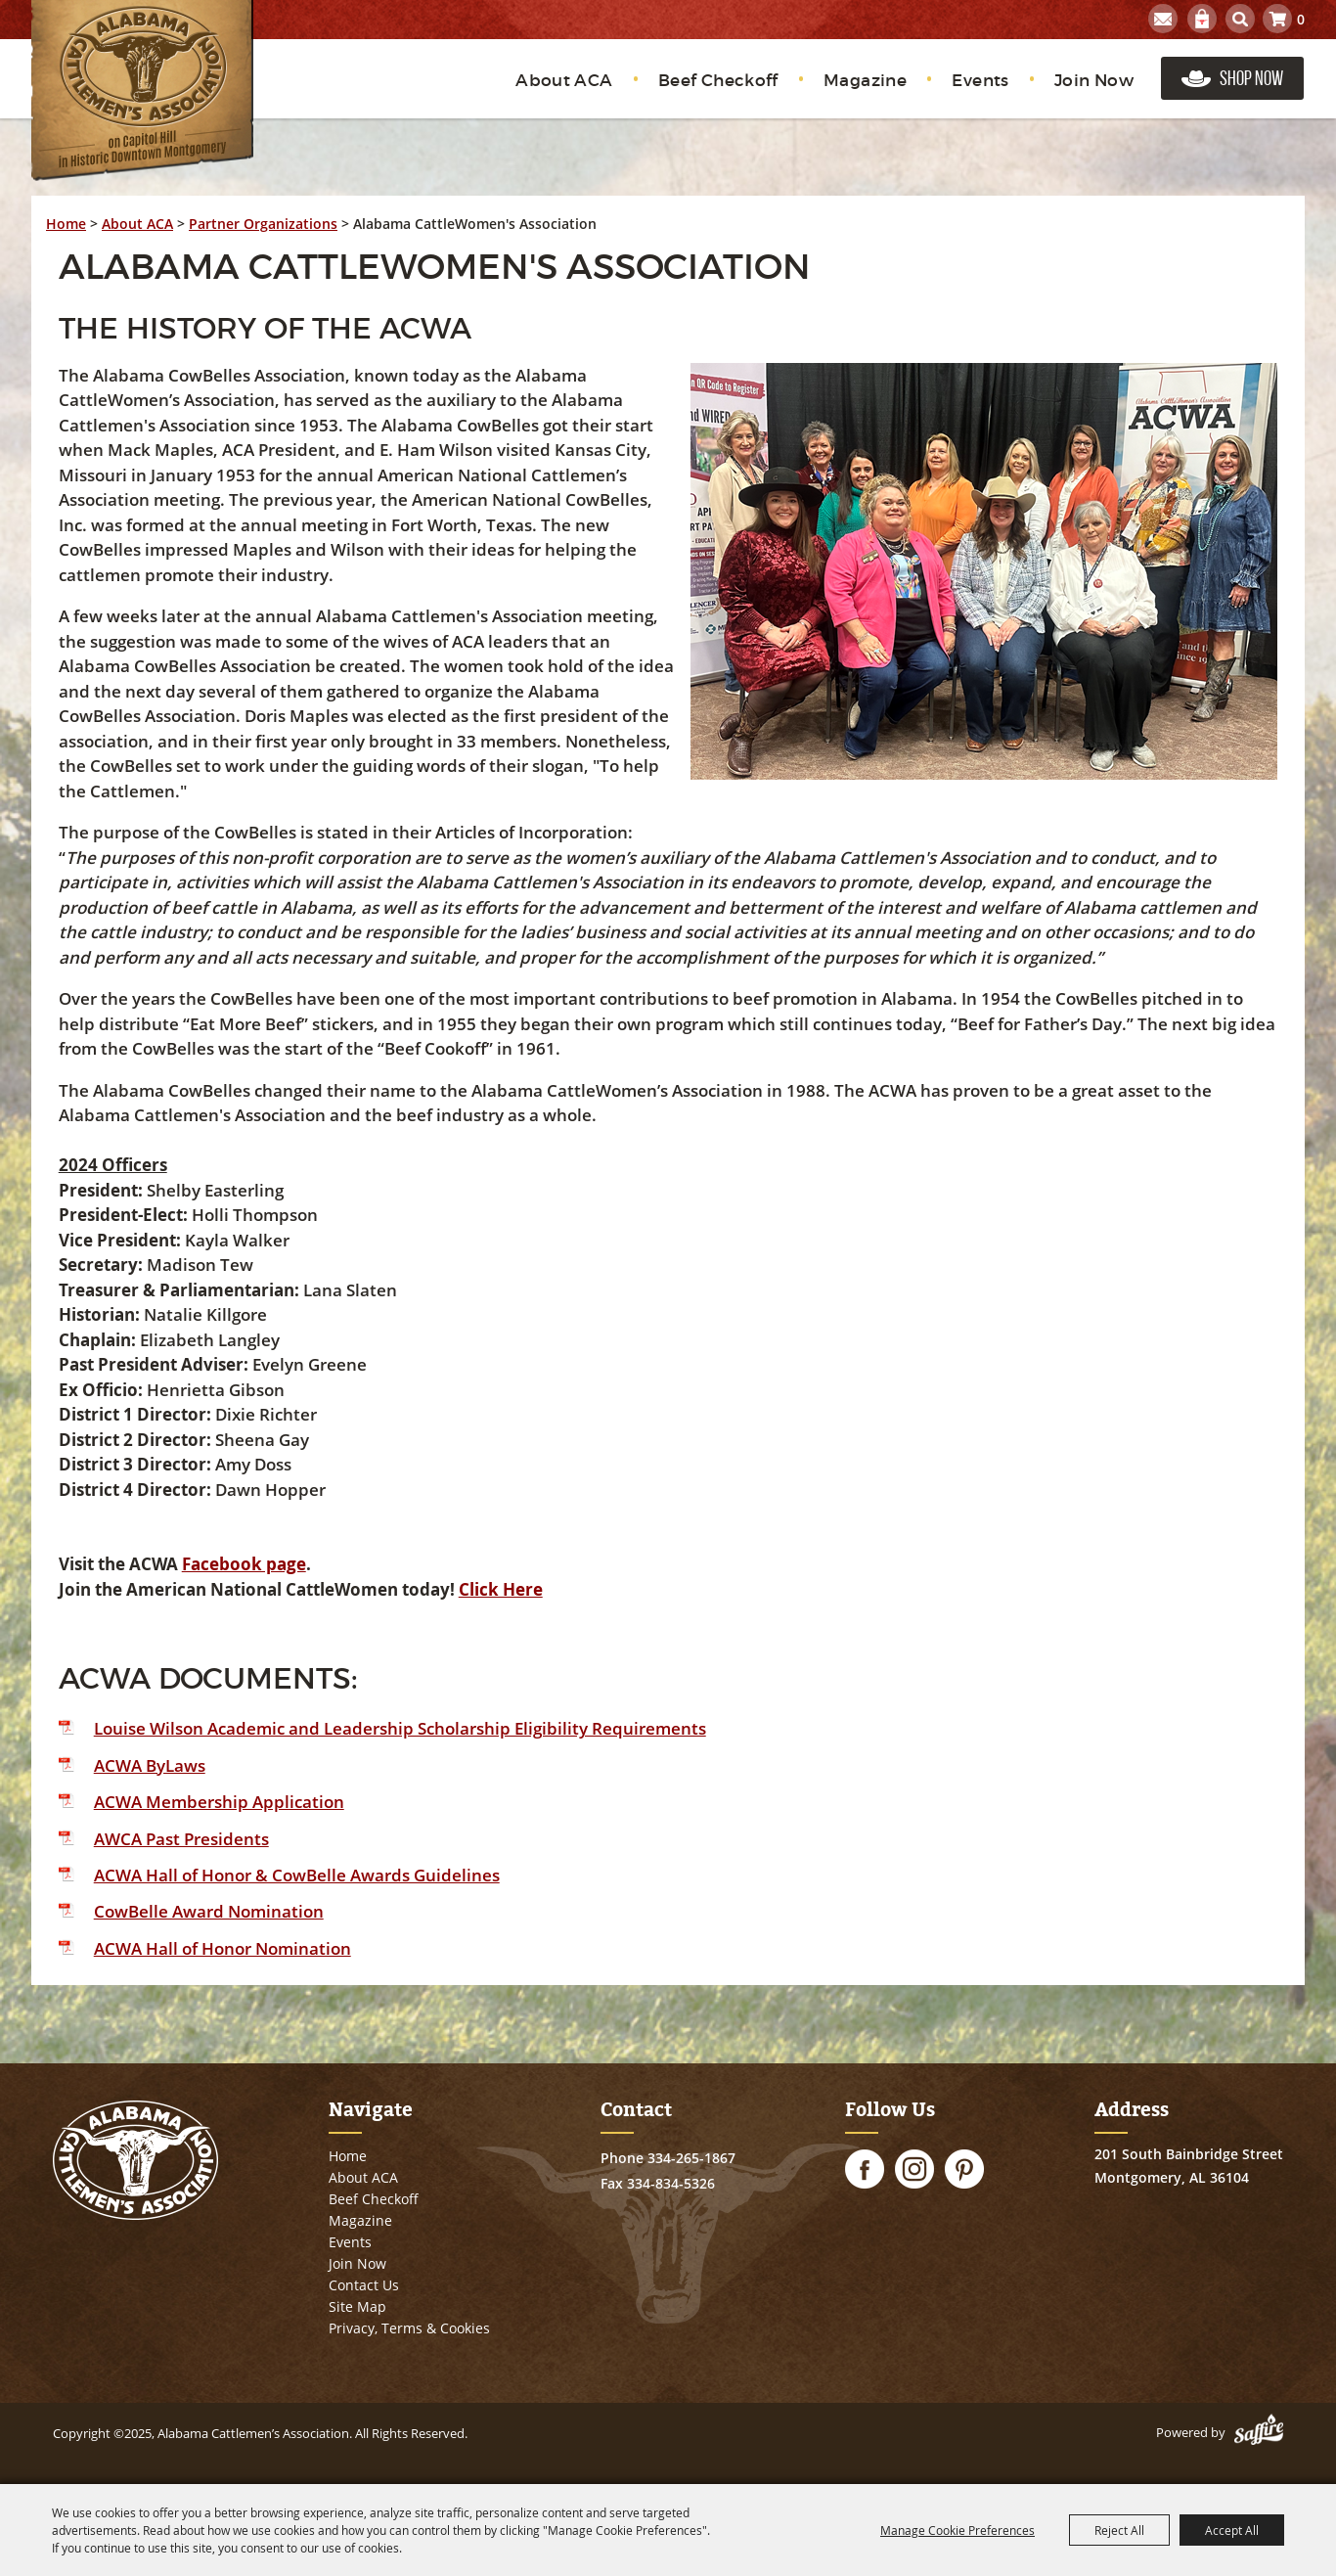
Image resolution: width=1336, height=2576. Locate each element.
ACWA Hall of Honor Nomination (222, 1948)
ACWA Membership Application (219, 1801)
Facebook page (244, 1564)
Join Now (1094, 80)
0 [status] (1301, 19)
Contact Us (364, 2285)
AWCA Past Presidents (181, 1839)
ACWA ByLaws (149, 1765)
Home (66, 223)
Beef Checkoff (718, 80)
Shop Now (1251, 78)
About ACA (564, 80)
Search (1240, 18)
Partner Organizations (263, 223)
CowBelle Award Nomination (209, 1911)
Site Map (357, 2306)
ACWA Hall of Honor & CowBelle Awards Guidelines (297, 1875)
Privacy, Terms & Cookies (409, 2328)
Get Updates (1163, 18)
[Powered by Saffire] (1258, 2432)
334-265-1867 (691, 2157)
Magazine (865, 80)
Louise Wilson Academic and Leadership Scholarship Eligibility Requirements (400, 1728)
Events (980, 80)
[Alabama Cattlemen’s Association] (142, 90)
